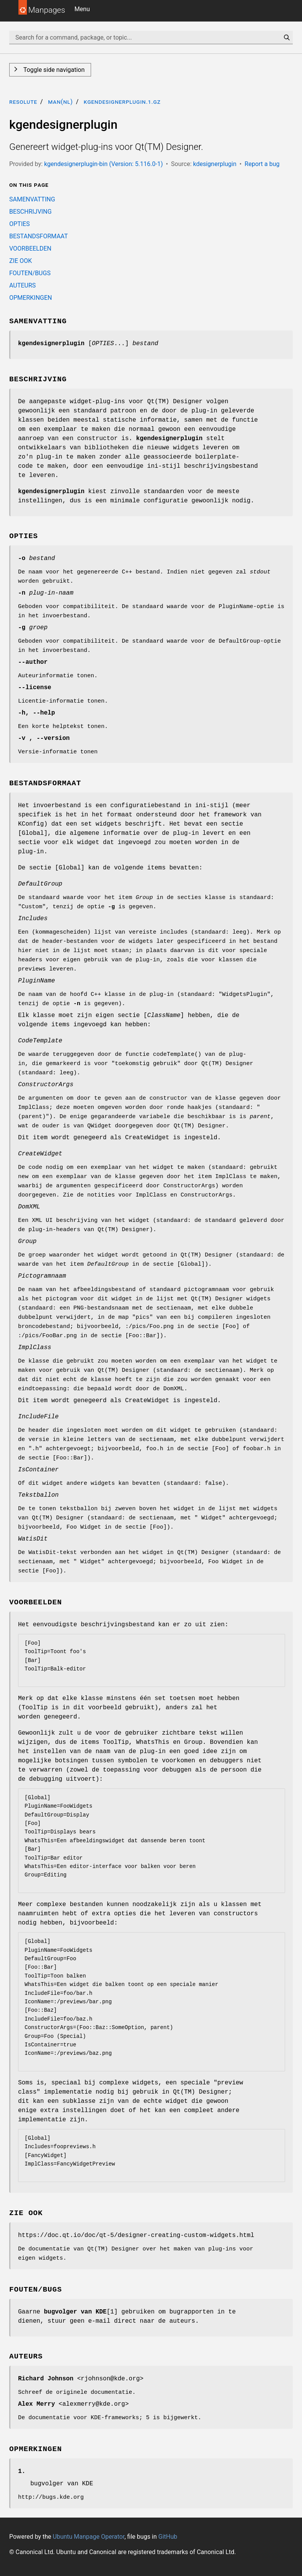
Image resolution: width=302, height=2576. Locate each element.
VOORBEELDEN (30, 248)
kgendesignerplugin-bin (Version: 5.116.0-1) (103, 164)
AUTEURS (22, 285)
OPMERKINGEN (30, 297)
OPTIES (19, 224)
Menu (82, 9)
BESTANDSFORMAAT (38, 236)
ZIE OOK (20, 260)
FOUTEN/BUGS (30, 273)
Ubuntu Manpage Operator (88, 2536)
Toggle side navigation (53, 69)
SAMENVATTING (32, 199)
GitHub (167, 2536)
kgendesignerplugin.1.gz (122, 101)
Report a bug (262, 164)
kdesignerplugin (214, 164)
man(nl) (60, 101)
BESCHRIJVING (30, 211)
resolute (23, 101)
